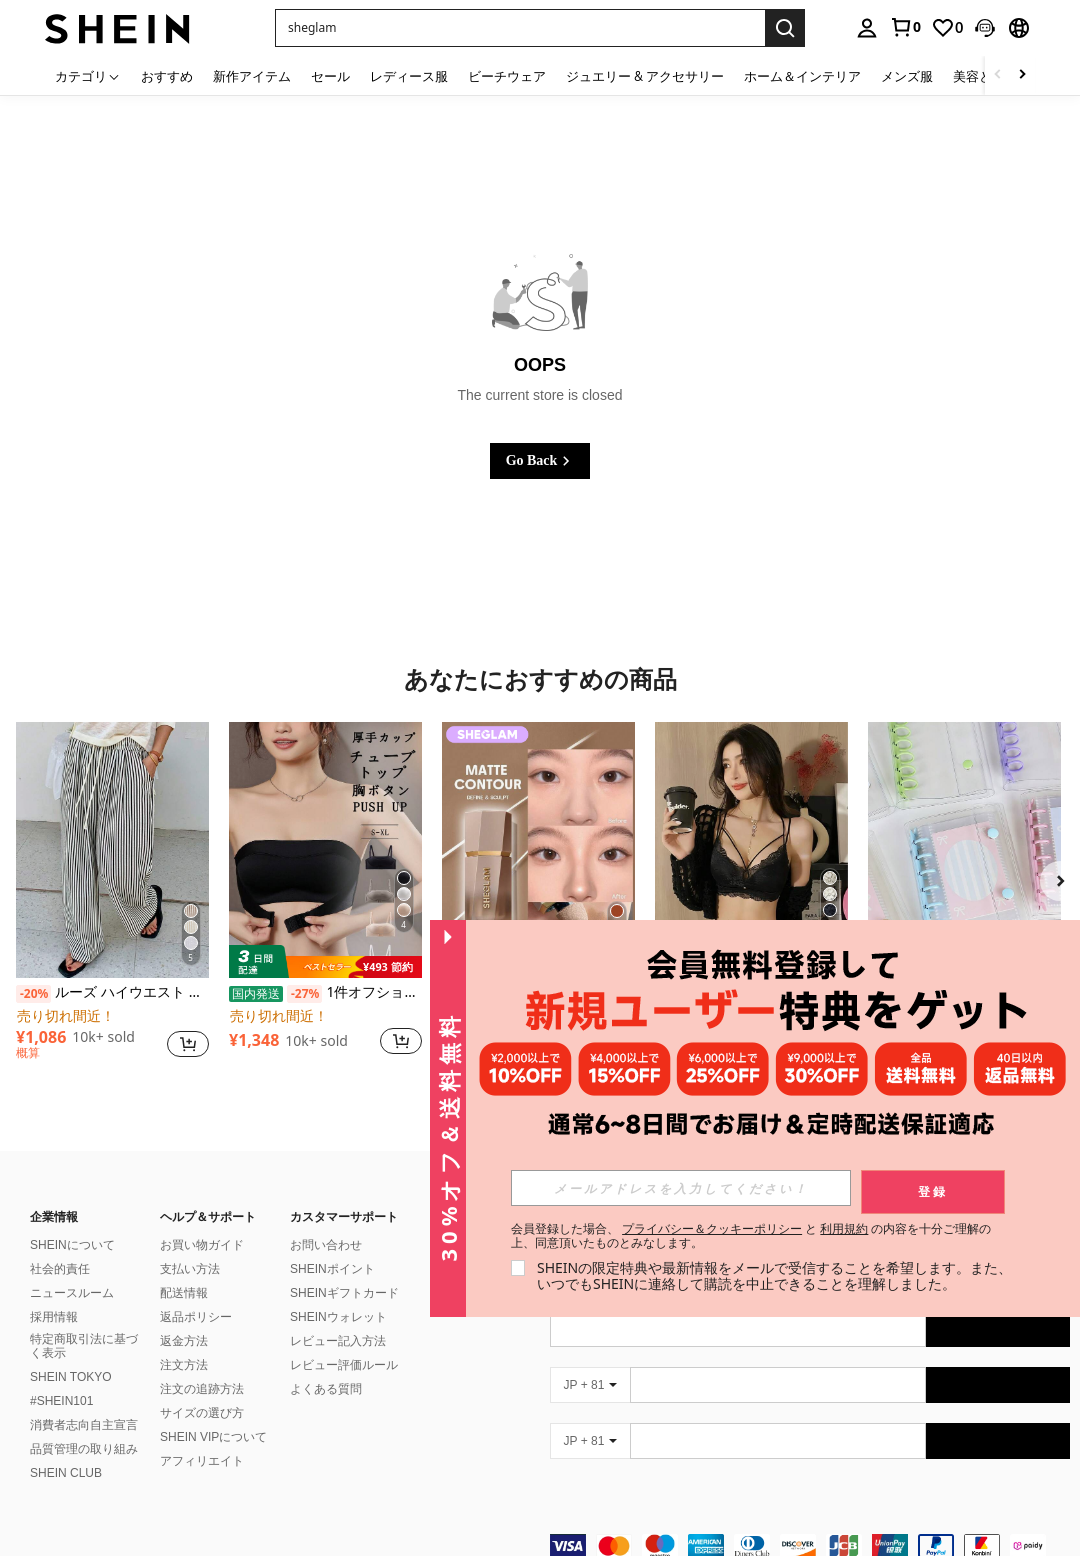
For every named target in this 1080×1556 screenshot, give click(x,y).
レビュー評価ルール (344, 1365)
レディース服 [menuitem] (409, 76)
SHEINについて (72, 1245)
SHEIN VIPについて (213, 1437)
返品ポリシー (196, 1317)
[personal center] (867, 28)
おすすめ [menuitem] (167, 76)
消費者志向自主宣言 (84, 1425)
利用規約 (844, 1228)
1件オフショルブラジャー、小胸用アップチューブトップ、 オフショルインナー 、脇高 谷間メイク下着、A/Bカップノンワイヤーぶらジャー (325, 993)
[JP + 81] (590, 1385)
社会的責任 (60, 1269)
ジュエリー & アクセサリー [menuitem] (645, 76)
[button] (985, 28)
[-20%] (33, 994)
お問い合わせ (326, 1245)
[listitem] (112, 899)
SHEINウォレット (338, 1317)
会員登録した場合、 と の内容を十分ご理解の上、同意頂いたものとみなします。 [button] (751, 1236)
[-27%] (304, 994)
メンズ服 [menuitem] (907, 76)
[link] (905, 27)
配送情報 (184, 1293)
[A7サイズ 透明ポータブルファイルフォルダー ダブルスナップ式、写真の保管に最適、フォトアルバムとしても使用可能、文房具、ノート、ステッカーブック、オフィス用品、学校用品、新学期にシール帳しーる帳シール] (964, 850)
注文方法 (184, 1365)
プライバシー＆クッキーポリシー (712, 1228)
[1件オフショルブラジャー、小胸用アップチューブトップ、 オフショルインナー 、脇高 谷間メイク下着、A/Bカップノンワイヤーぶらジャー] (325, 850)
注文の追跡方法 (202, 1389)
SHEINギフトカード (344, 1293)
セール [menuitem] (330, 76)
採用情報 (54, 1317)
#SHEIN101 (61, 1401)
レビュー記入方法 (338, 1341)
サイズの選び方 (202, 1413)
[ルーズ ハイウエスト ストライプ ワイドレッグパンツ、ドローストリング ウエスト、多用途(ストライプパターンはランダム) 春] (112, 850)
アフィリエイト (202, 1461)
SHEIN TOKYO (71, 1377)
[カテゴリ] (88, 75)
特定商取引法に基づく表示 (84, 1346)
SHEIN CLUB (66, 1473)
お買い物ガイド (202, 1245)
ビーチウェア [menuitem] (507, 76)
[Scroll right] (1022, 75)
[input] (681, 1188)
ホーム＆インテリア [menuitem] (802, 76)
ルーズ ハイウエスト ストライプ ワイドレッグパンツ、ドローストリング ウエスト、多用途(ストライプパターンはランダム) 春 (112, 993)
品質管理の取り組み (84, 1449)
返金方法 (184, 1341)
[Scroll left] (998, 75)
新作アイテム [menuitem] (252, 76)
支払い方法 (190, 1269)
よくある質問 (326, 1389)
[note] (325, 962)
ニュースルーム (72, 1293)
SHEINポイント (332, 1269)
